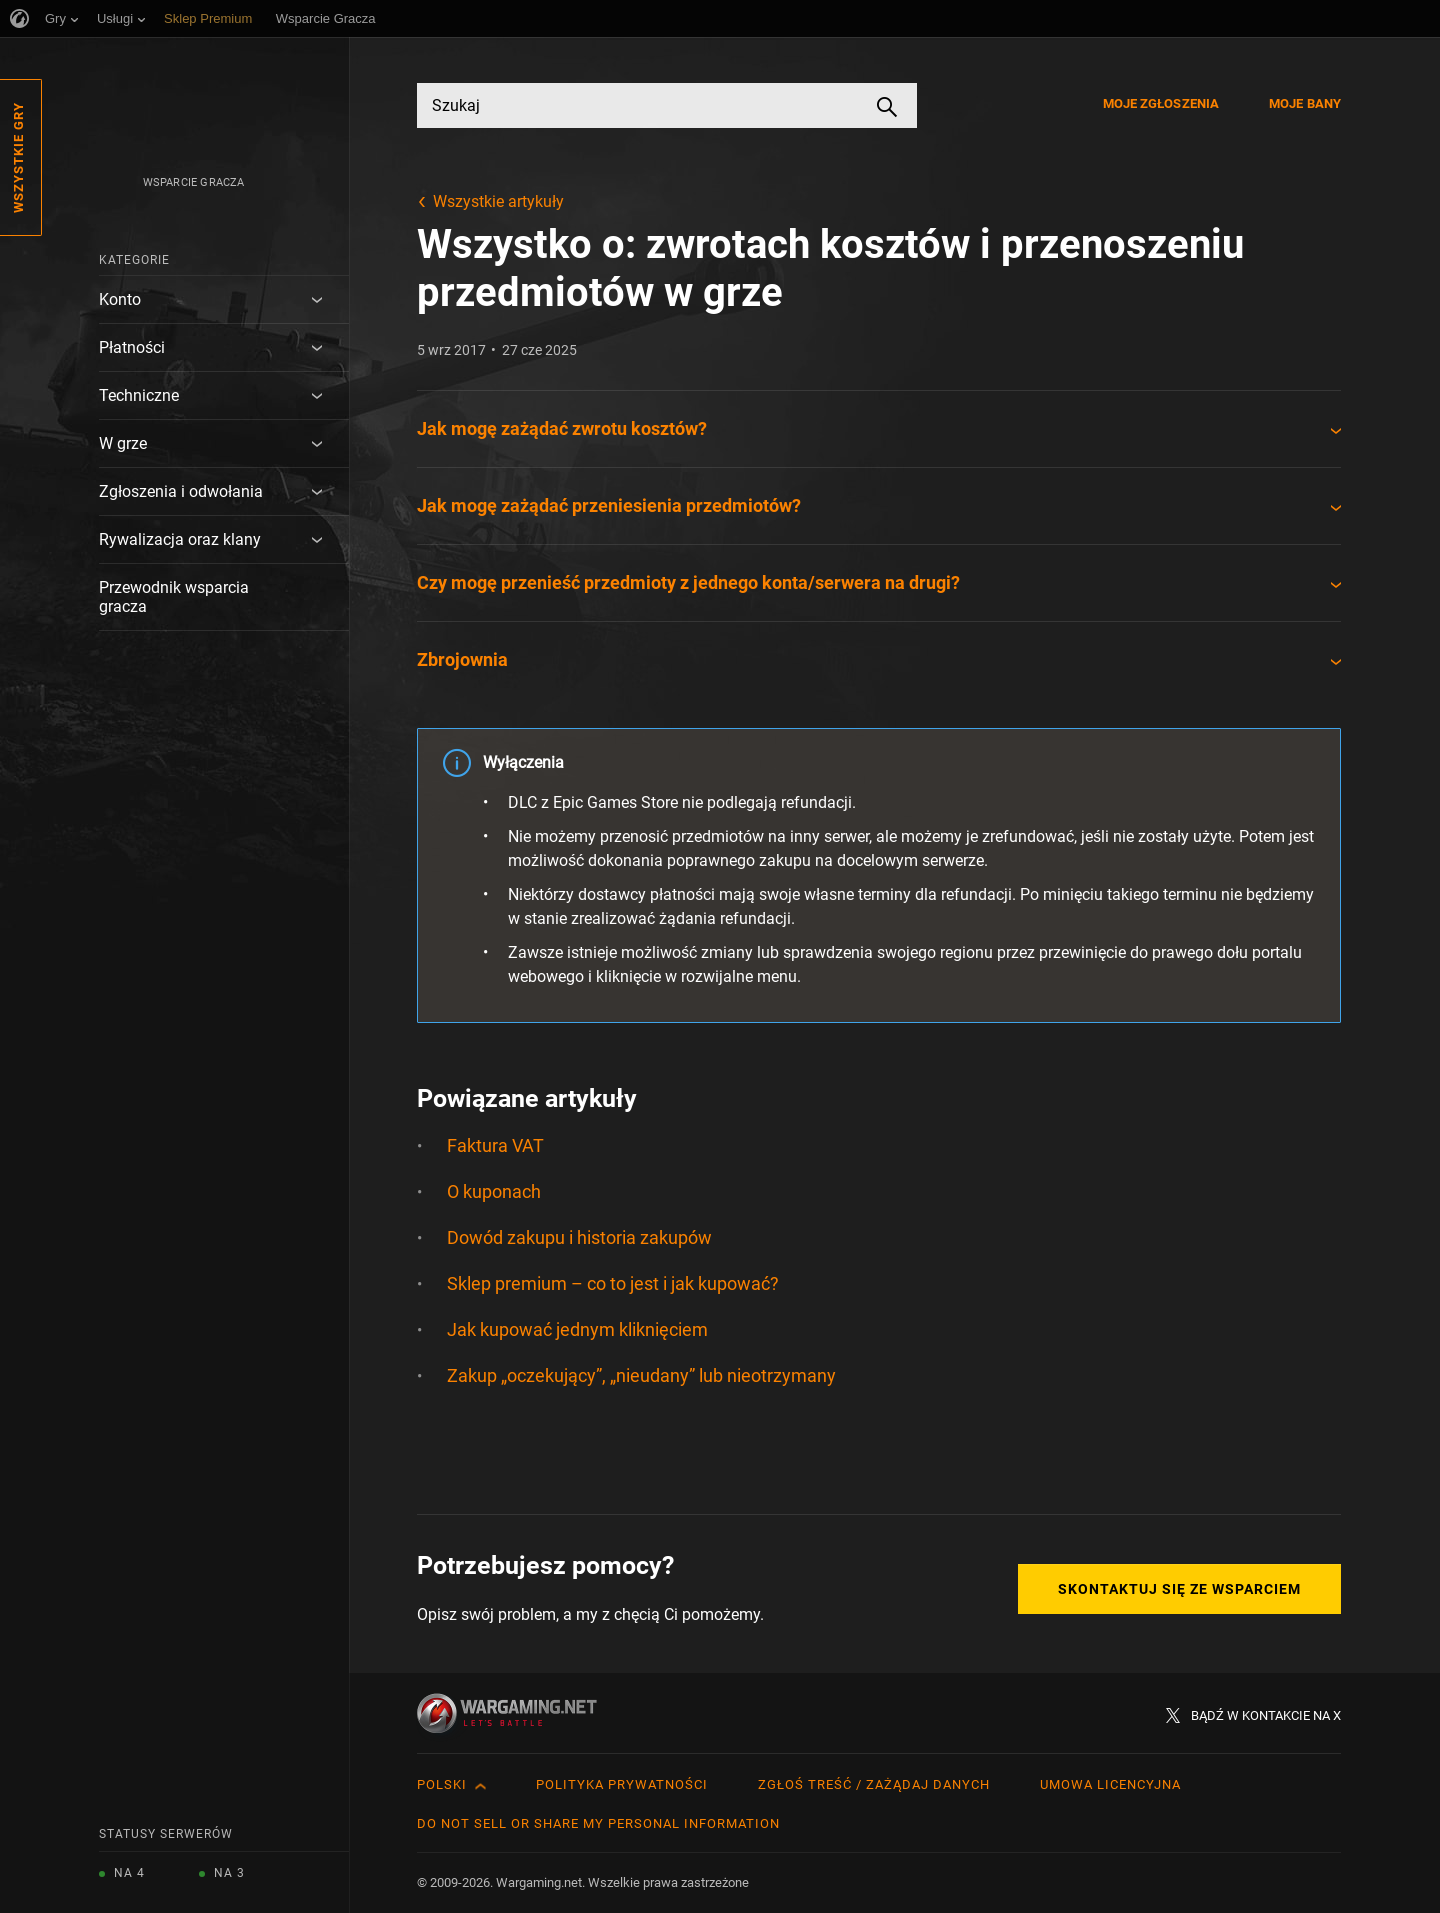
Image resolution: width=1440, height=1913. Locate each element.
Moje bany (1305, 103)
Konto (120, 299)
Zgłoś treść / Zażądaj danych (874, 1784)
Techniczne (139, 395)
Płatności (132, 347)
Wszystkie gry (18, 157)
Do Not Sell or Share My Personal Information (598, 1823)
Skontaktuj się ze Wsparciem (1179, 1589)
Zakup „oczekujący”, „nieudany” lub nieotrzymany (641, 1375)
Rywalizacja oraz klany (180, 539)
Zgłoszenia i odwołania (181, 491)
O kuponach (494, 1191)
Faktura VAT (495, 1145)
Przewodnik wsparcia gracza (174, 597)
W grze (123, 443)
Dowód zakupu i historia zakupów (579, 1237)
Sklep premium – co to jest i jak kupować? (613, 1283)
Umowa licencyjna (1110, 1784)
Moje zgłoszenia (1161, 103)
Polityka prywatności (622, 1784)
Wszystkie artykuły (498, 201)
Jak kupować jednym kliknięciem (577, 1329)
